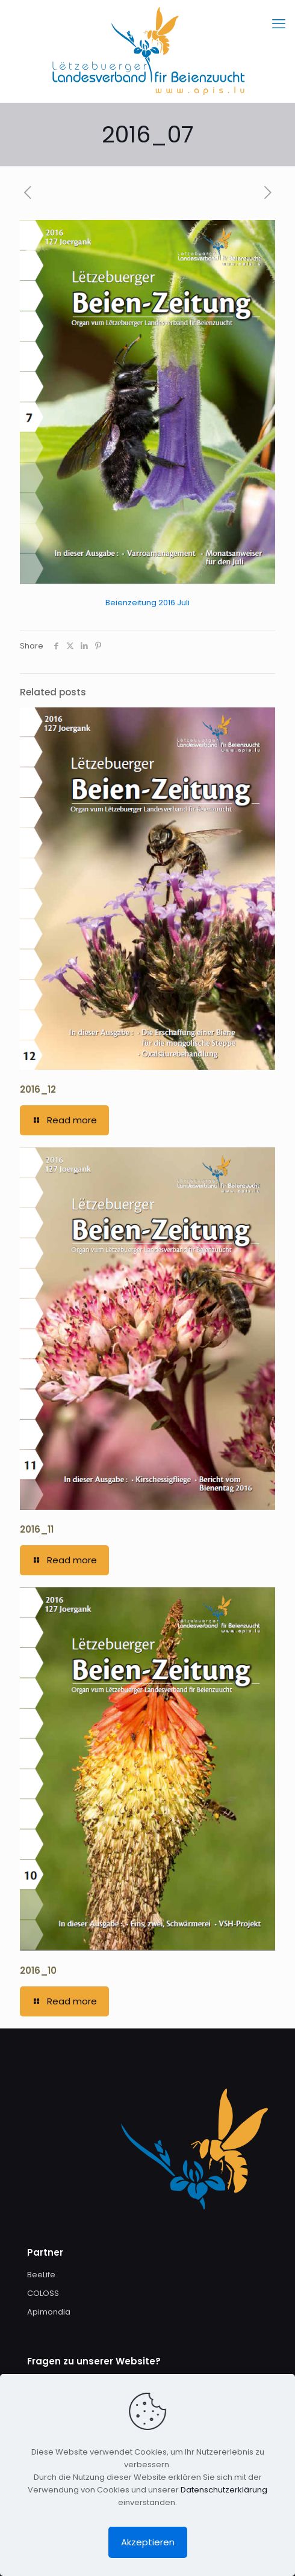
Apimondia (48, 2312)
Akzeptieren (148, 2542)
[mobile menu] (279, 24)
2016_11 (37, 1529)
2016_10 (38, 1970)
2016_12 (38, 1089)
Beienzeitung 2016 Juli (147, 602)
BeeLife (41, 2274)
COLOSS (43, 2293)
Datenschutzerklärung (224, 2489)
